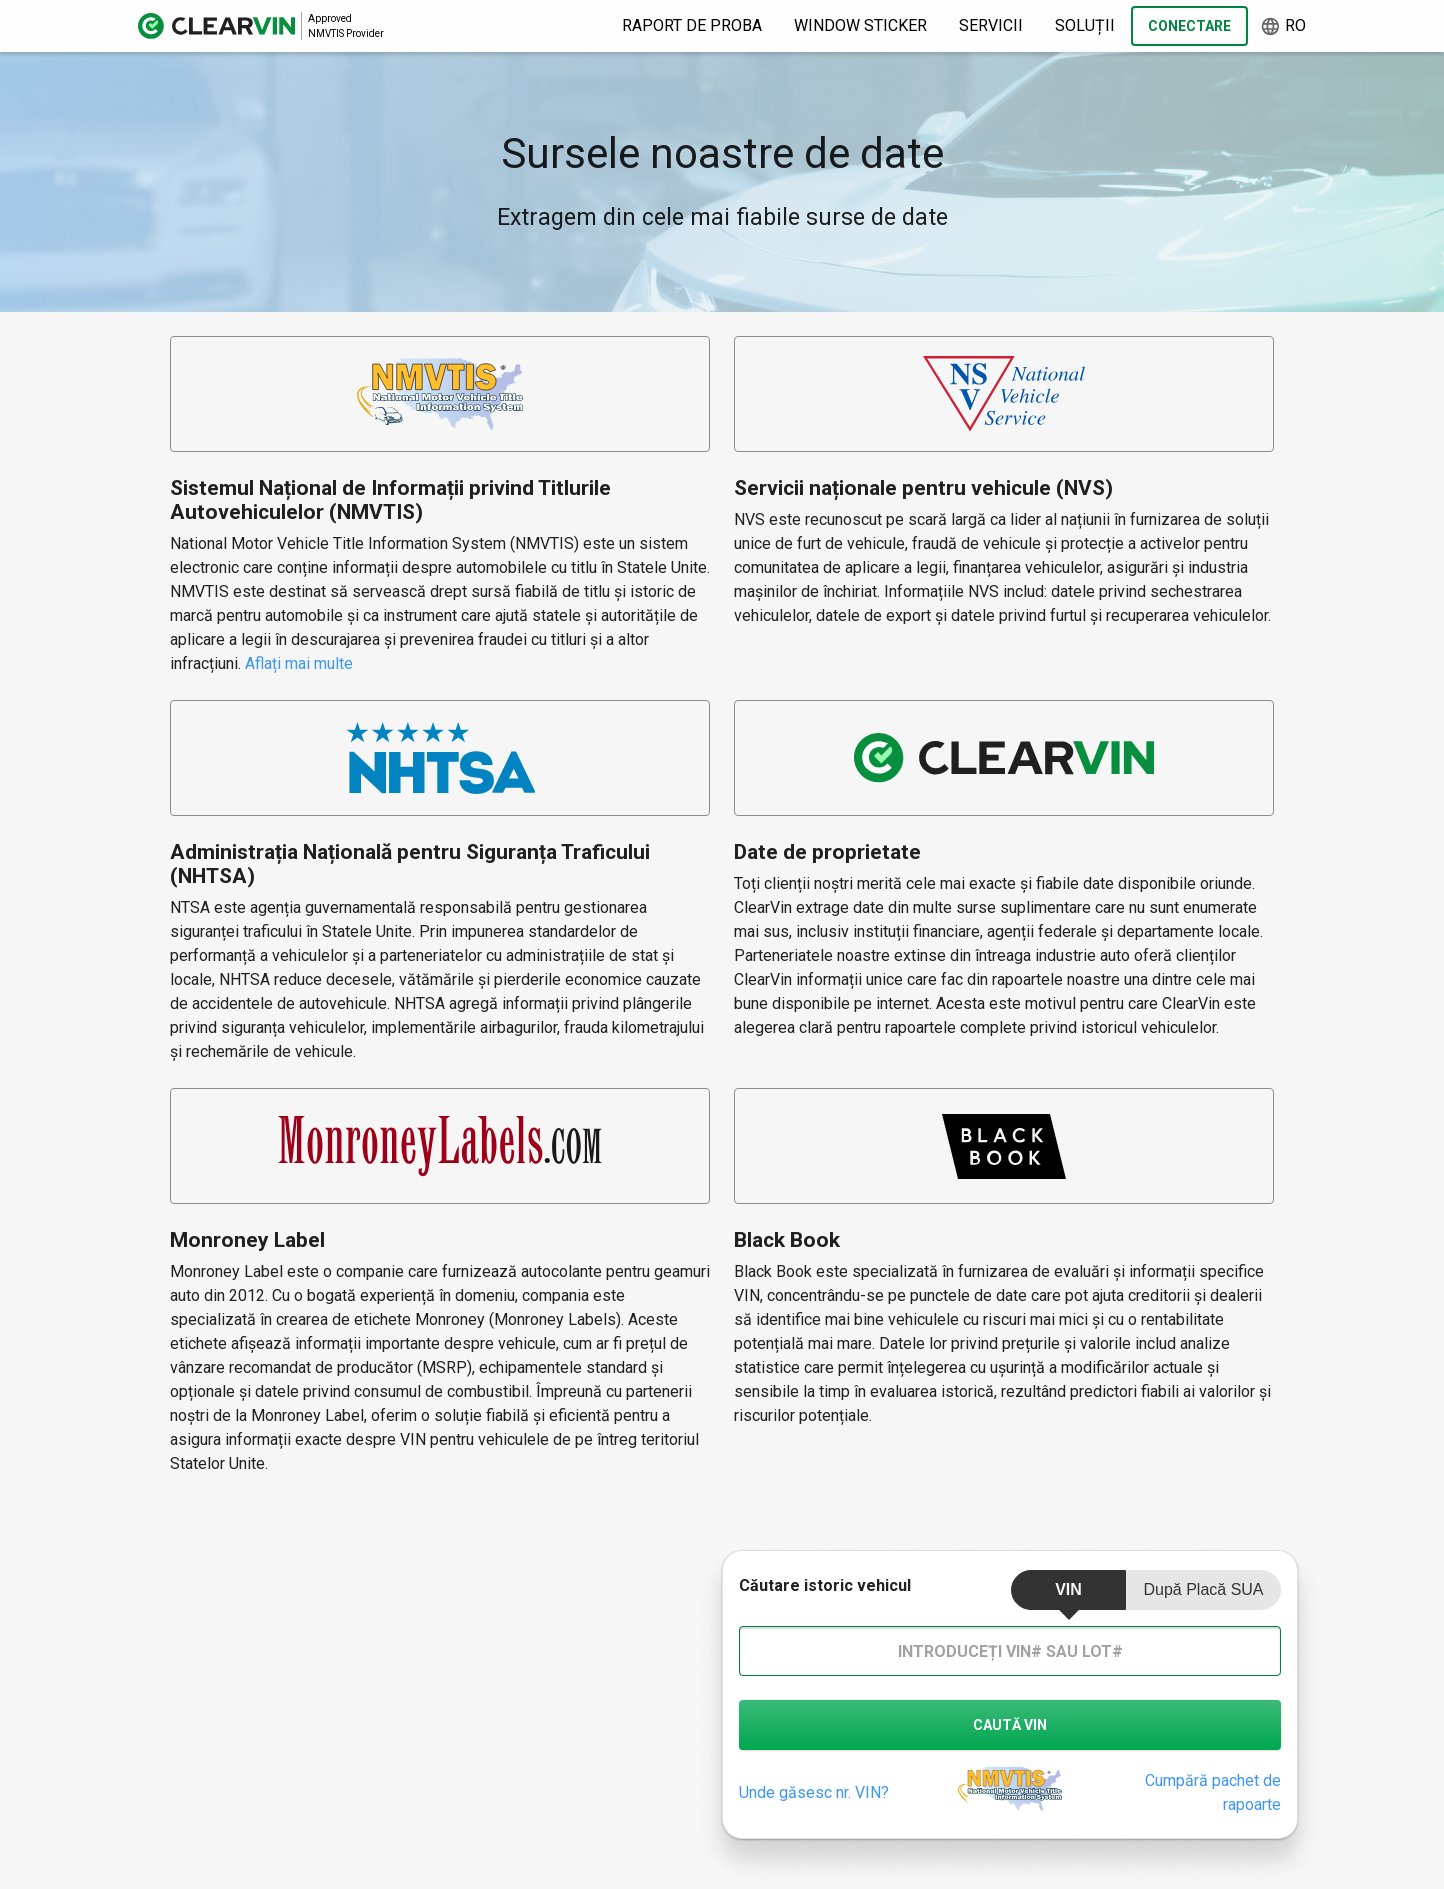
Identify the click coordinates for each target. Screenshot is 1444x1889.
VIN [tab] (1068, 1589)
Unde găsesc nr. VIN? (814, 1792)
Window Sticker (860, 25)
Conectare (1189, 26)
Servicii (991, 25)
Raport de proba (692, 25)
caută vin (1010, 1725)
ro (1283, 26)
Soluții (1085, 25)
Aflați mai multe (299, 663)
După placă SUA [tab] (1203, 1589)
